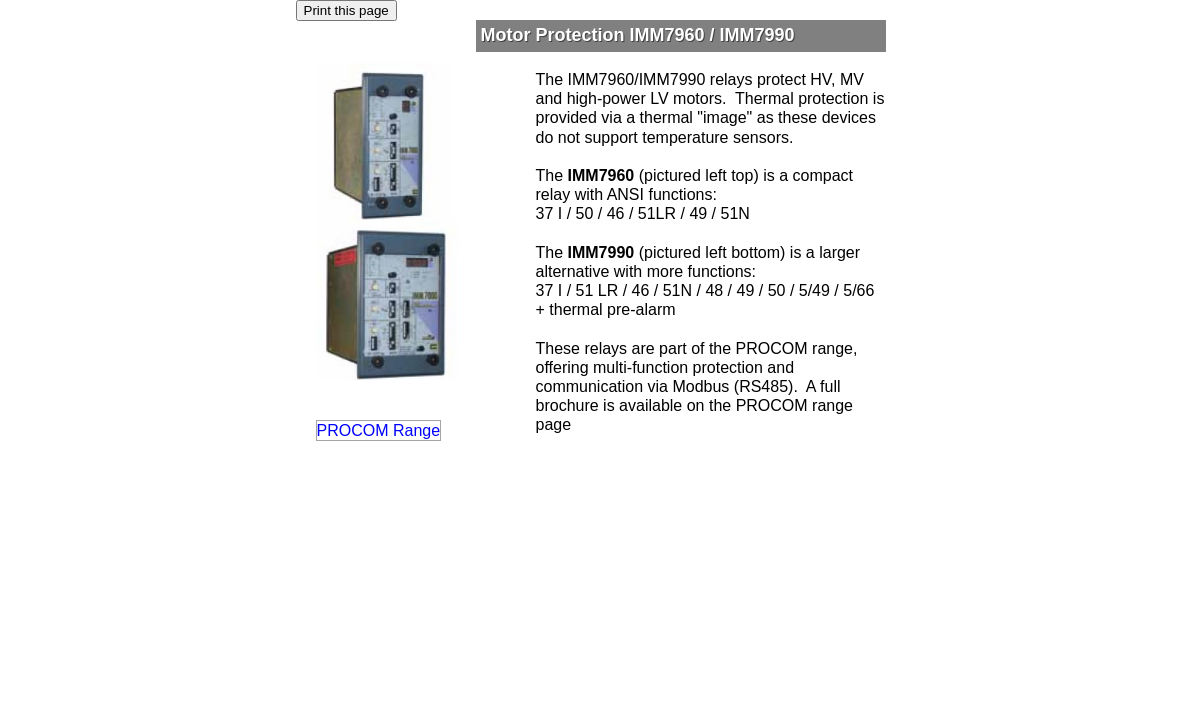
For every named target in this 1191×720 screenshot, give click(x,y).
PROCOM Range (379, 430)
